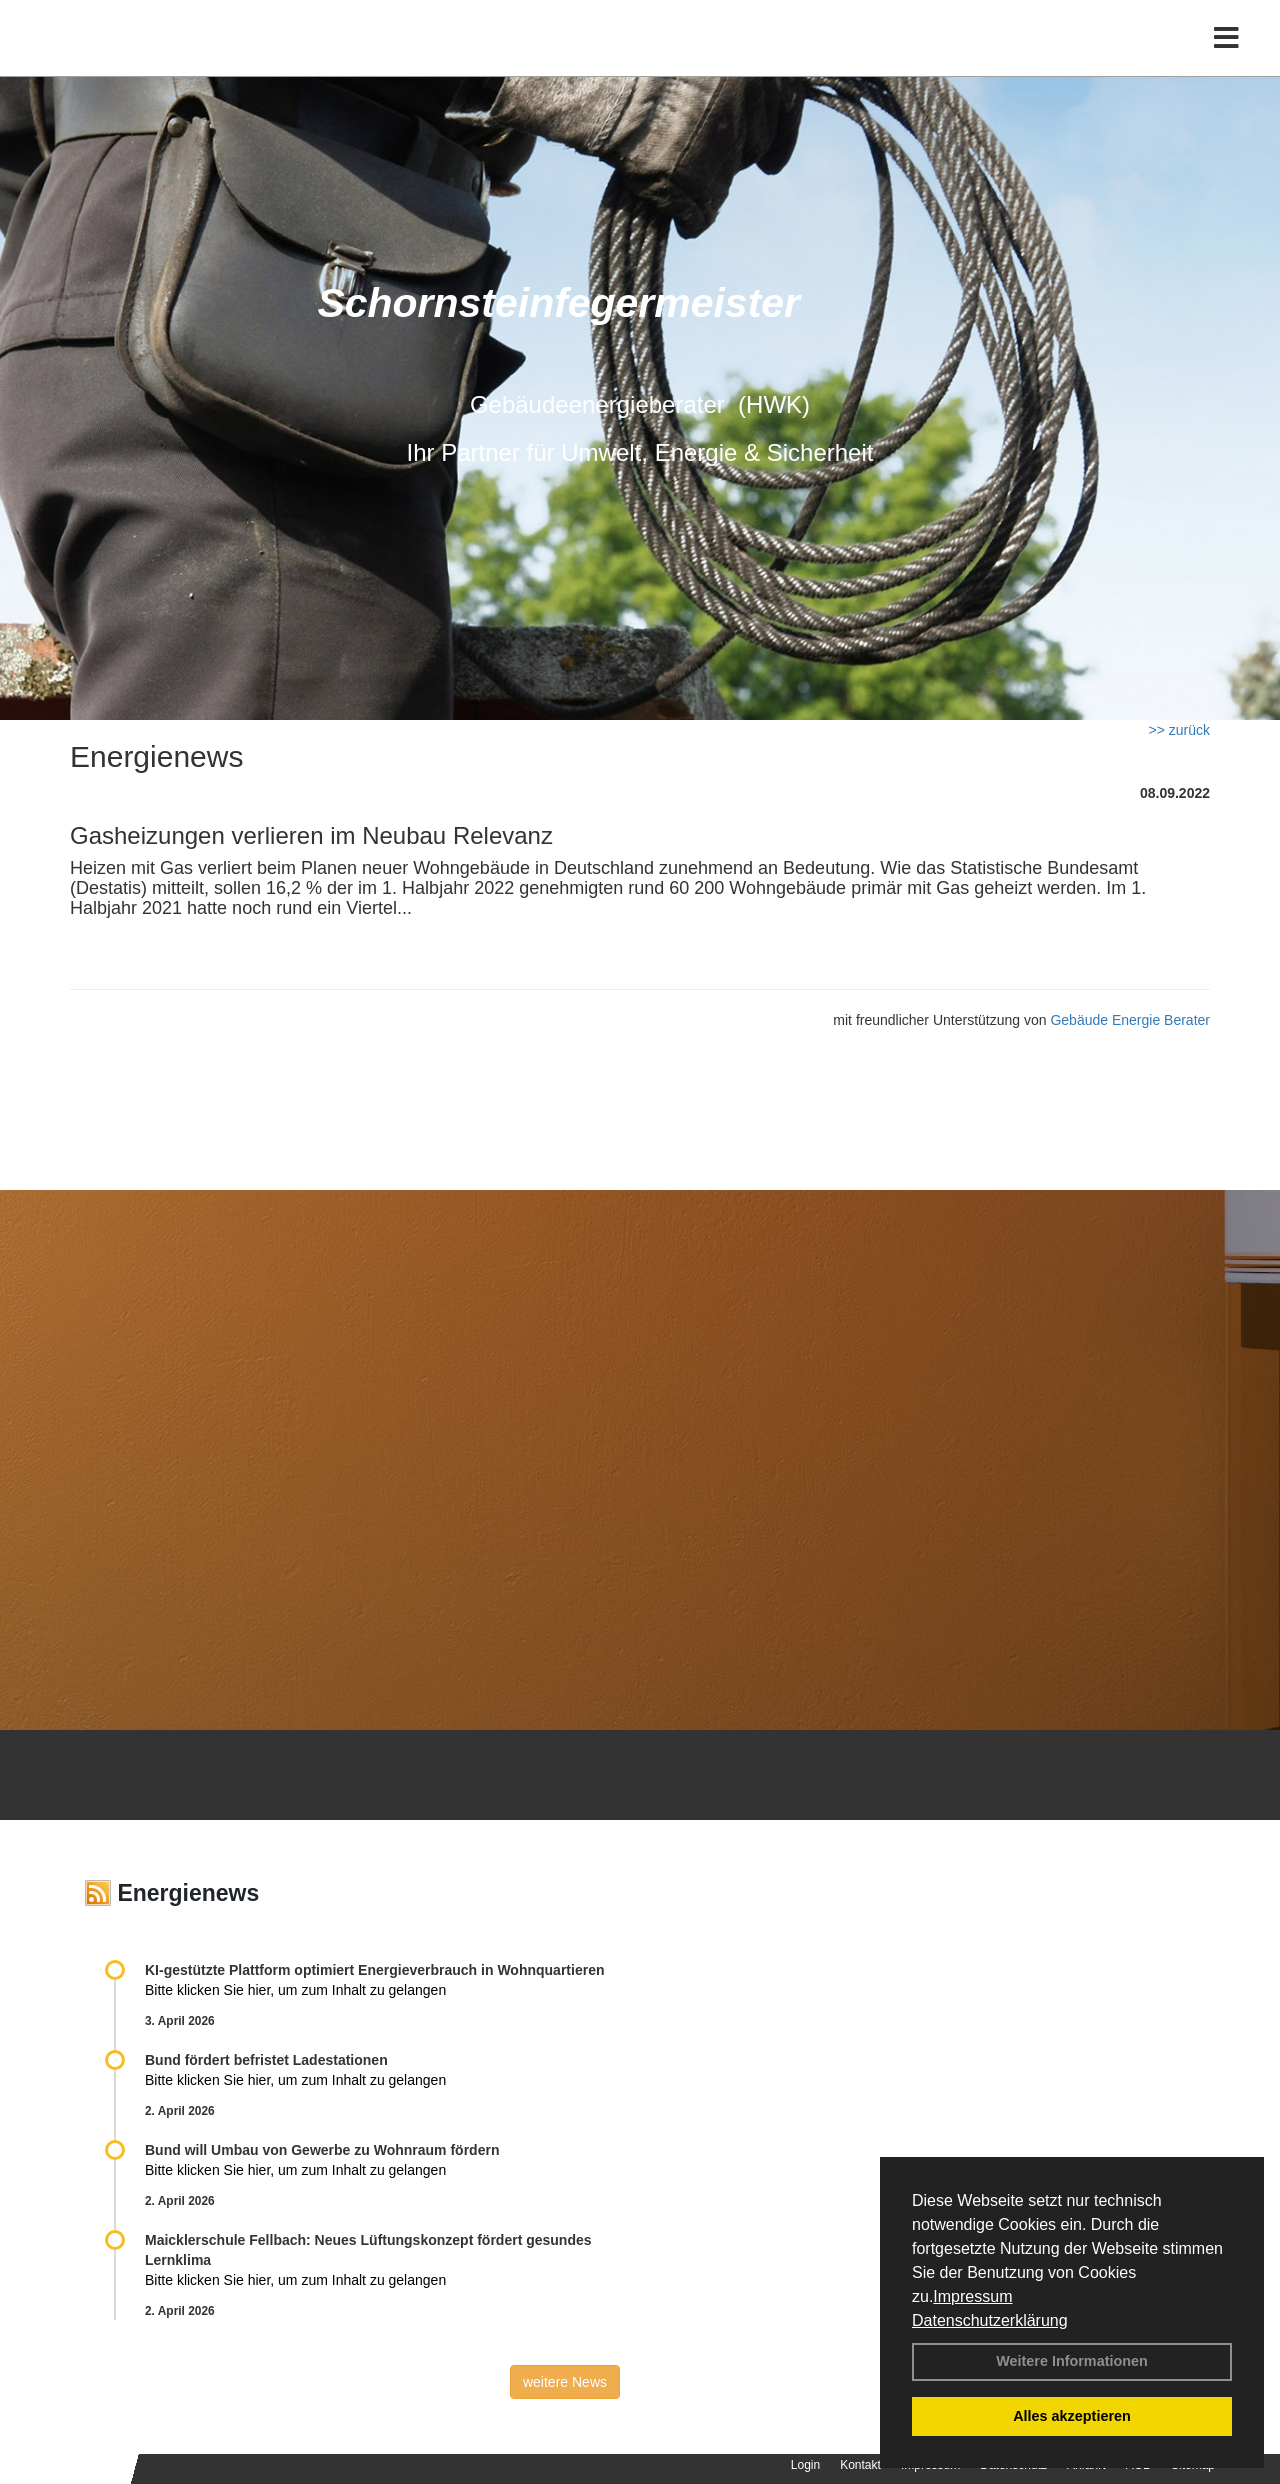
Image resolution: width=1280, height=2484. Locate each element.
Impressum (972, 2296)
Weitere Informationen (1072, 2361)
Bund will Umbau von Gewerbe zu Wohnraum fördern (322, 2150)
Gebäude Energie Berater (1130, 1020)
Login (805, 2465)
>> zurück (1179, 730)
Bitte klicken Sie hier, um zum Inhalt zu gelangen (295, 1990)
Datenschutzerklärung (990, 2320)
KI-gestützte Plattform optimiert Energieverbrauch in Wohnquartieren (374, 1970)
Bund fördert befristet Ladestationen (266, 2060)
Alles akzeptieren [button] (1072, 2416)
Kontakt (860, 2465)
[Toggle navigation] (1226, 57)
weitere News (565, 2382)
